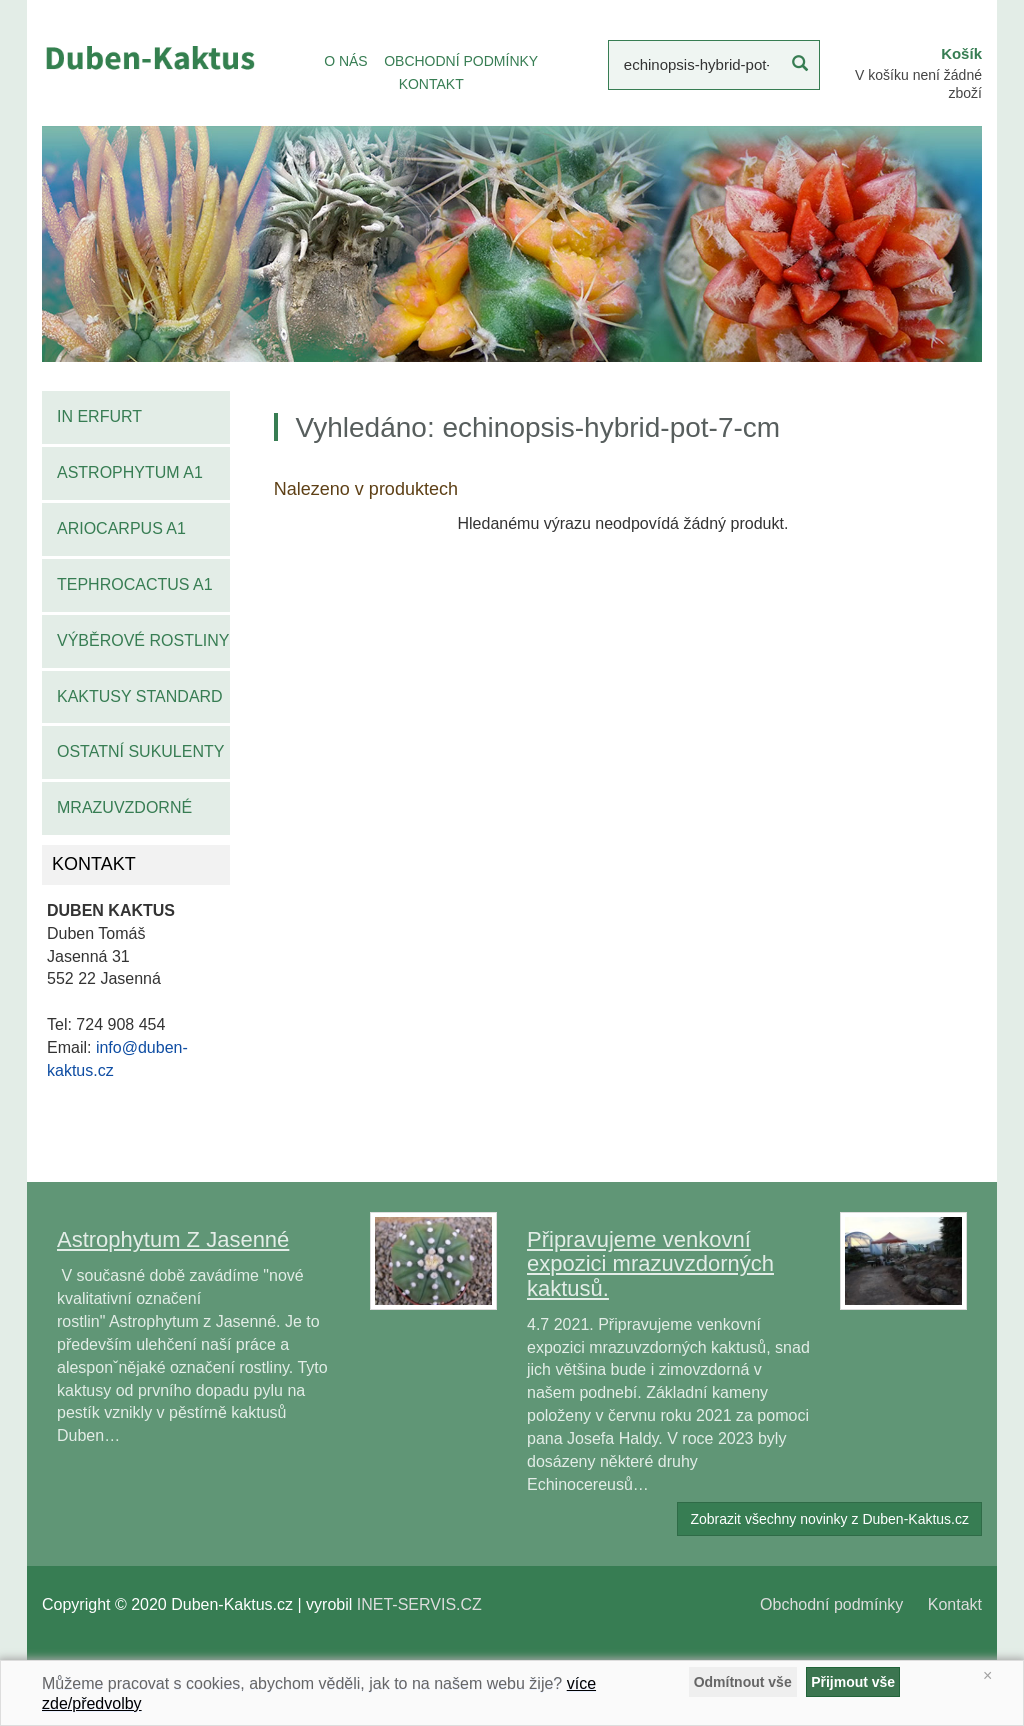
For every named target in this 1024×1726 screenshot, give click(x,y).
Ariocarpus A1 (121, 528)
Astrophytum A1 (130, 472)
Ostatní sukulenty (140, 751)
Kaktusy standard (140, 696)
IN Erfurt (99, 416)
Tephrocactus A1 (135, 584)
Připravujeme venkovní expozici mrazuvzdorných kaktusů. (650, 1263)
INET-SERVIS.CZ (419, 1604)
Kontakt (955, 1604)
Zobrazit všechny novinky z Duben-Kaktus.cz (829, 1519)
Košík (961, 53)
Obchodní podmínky (831, 1604)
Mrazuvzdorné (124, 807)
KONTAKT (431, 84)
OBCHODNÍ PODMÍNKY (461, 61)
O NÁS (346, 61)
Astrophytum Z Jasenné (173, 1239)
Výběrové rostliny (143, 640)
